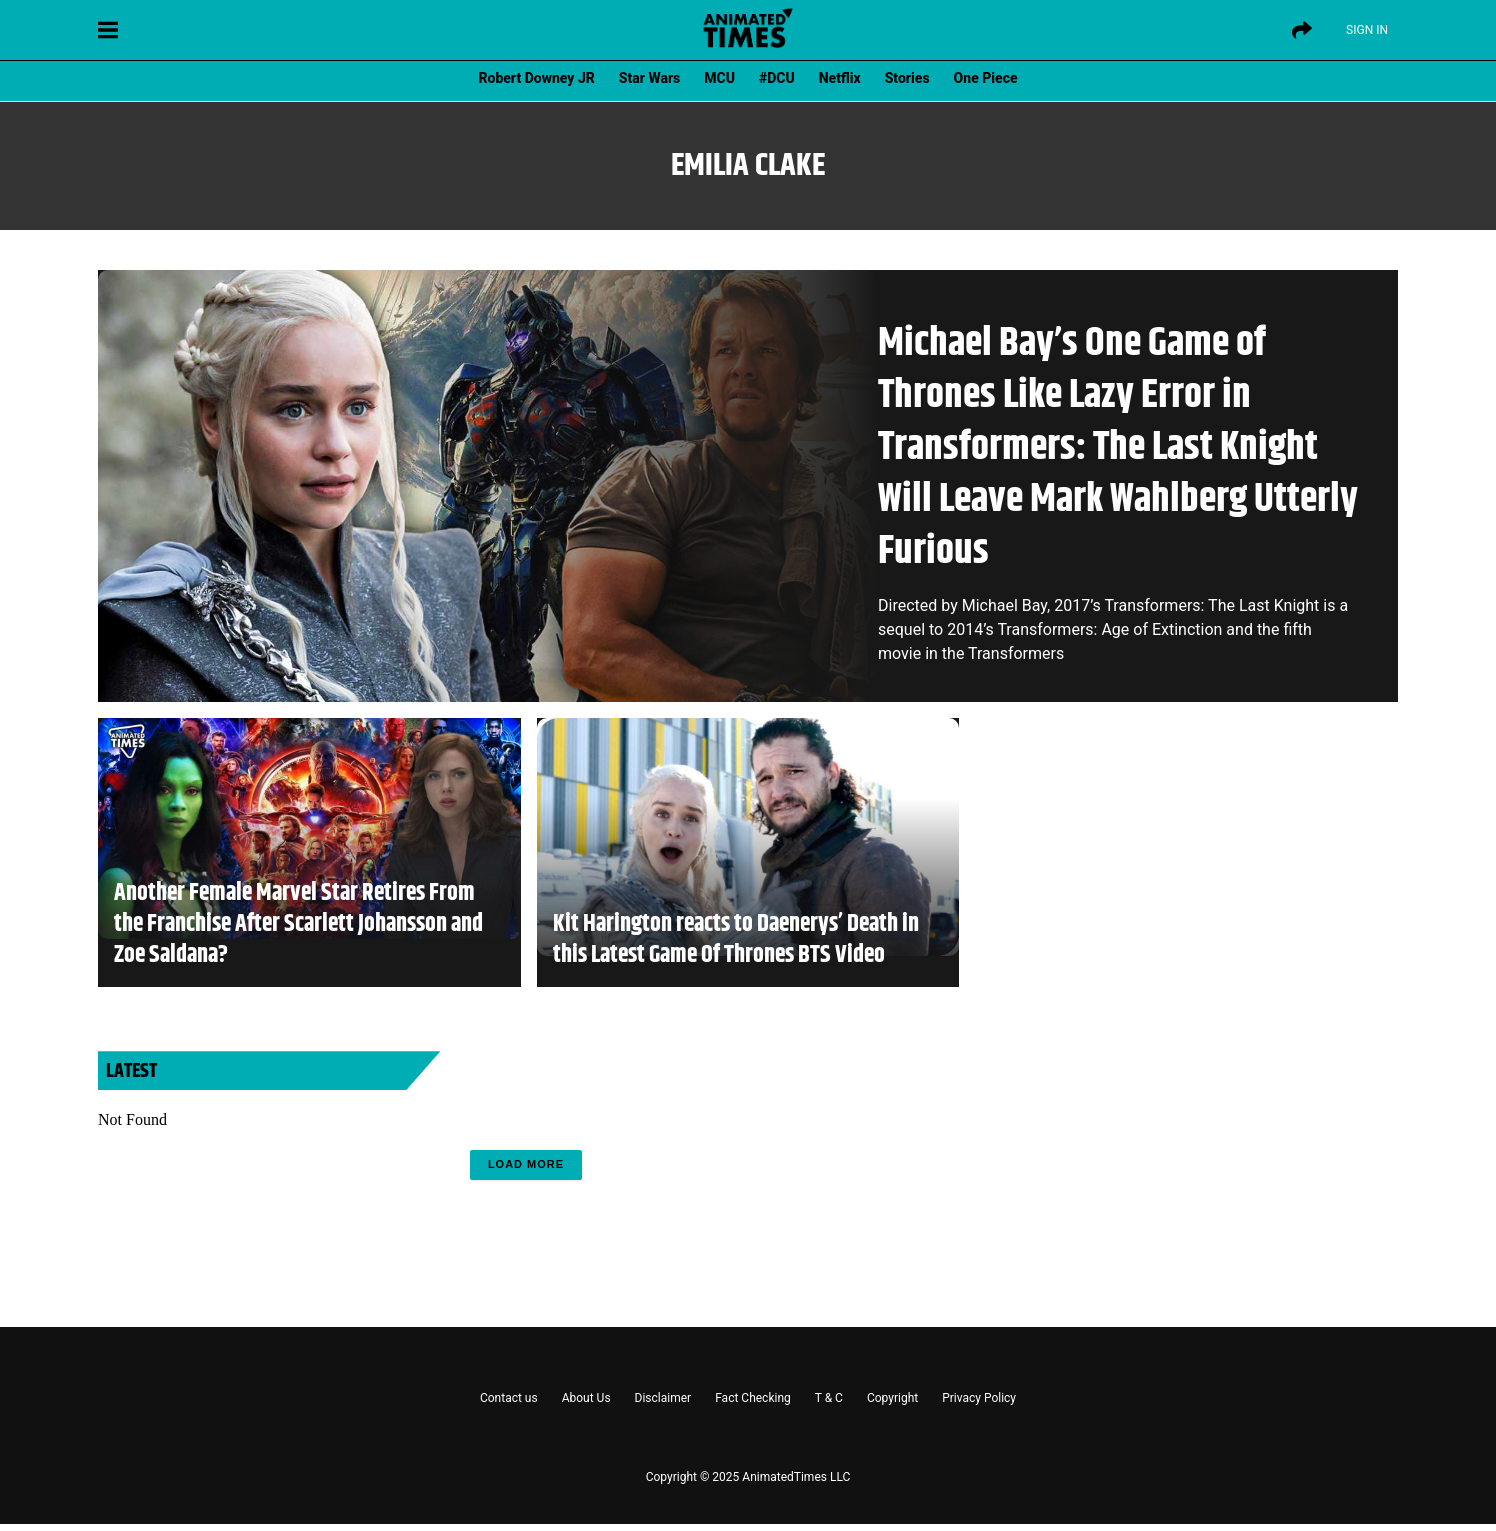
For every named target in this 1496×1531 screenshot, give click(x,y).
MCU (719, 78)
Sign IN (1367, 30)
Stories (907, 78)
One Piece (986, 78)
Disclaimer (663, 1398)
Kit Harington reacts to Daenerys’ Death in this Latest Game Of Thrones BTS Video (736, 940)
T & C (829, 1398)
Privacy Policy (979, 1398)
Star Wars (649, 78)
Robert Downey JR (536, 78)
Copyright (892, 1398)
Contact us (509, 1398)
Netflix (840, 78)
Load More (526, 1164)
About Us (586, 1398)
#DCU (777, 78)
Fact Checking (753, 1398)
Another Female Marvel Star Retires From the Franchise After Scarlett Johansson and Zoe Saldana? (298, 925)
